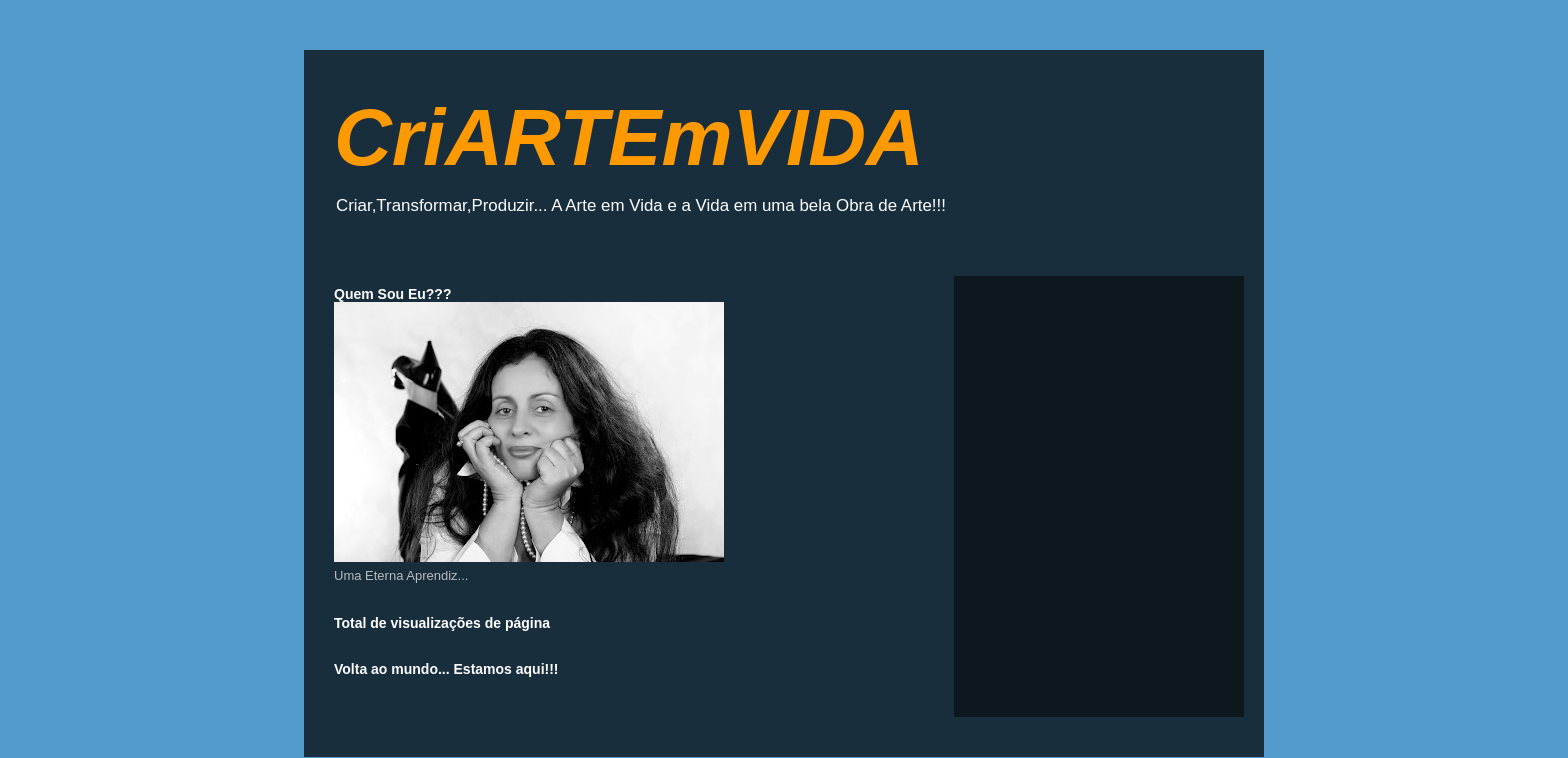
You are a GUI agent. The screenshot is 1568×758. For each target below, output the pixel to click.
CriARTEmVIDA (629, 137)
